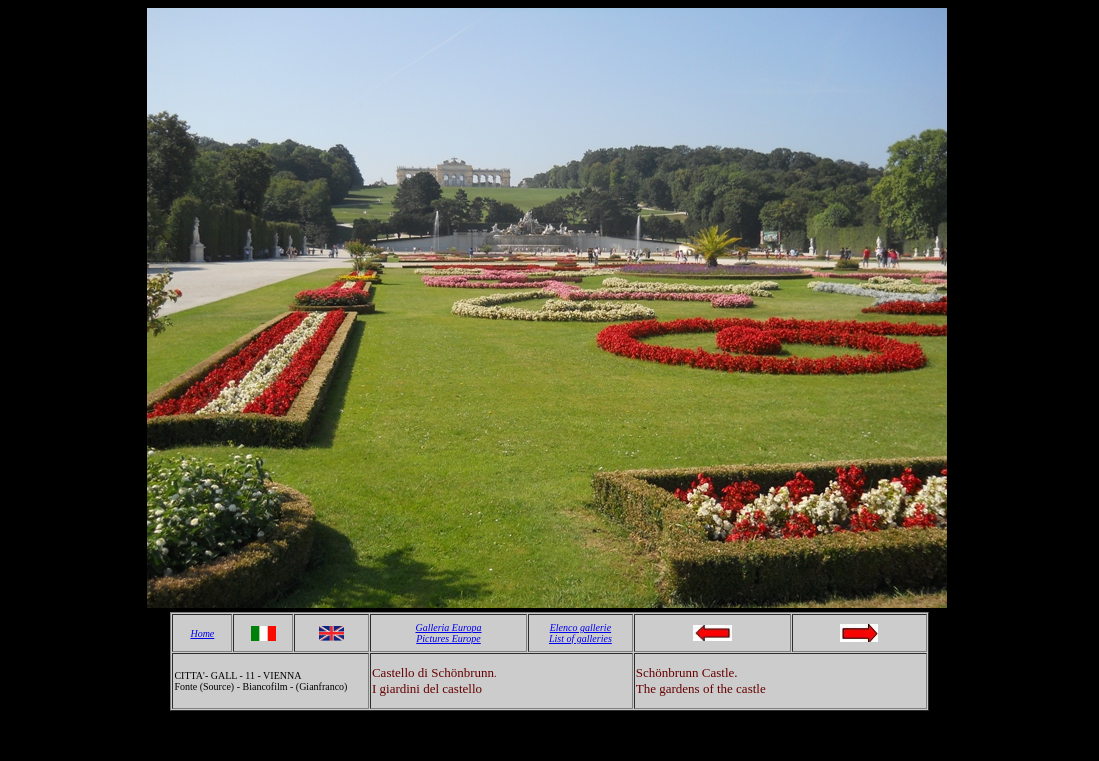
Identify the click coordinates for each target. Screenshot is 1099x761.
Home (202, 633)
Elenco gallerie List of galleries (580, 633)
